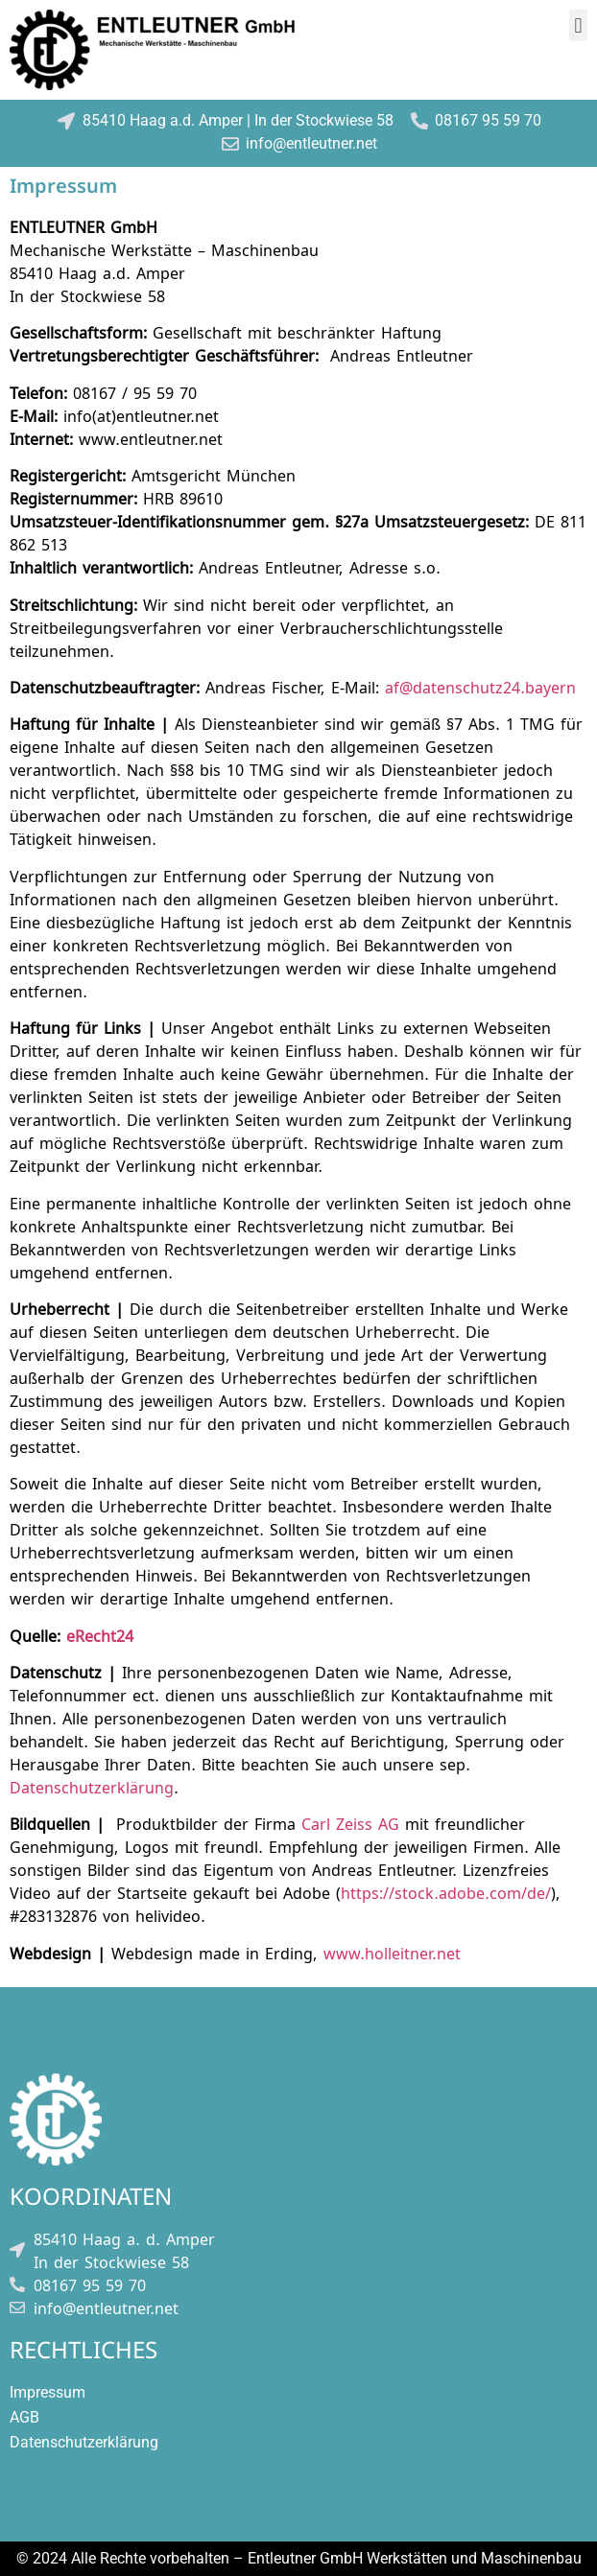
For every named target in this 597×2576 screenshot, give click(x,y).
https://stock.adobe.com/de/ (446, 1892)
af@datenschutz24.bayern (480, 686)
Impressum (47, 2392)
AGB (24, 2417)
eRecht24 (99, 1635)
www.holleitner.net (392, 1952)
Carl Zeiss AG (350, 1823)
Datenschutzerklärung (92, 1786)
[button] (578, 25)
